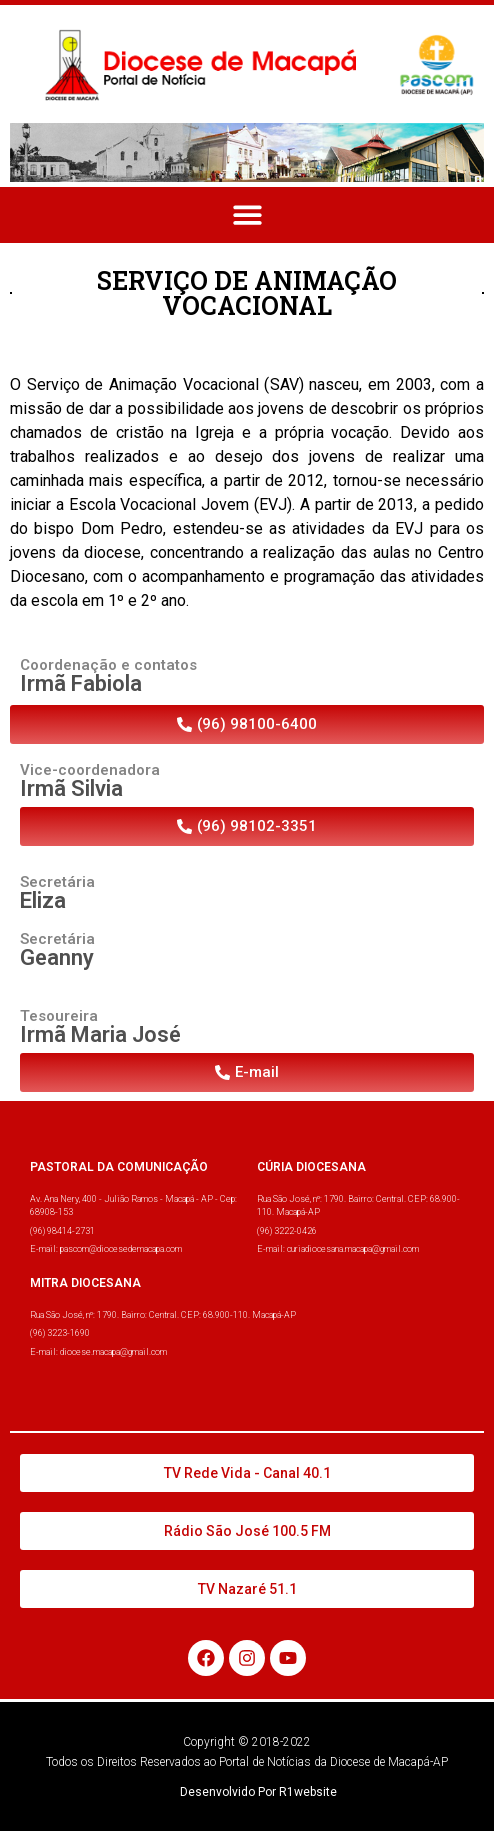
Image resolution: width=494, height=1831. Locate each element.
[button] (247, 215)
